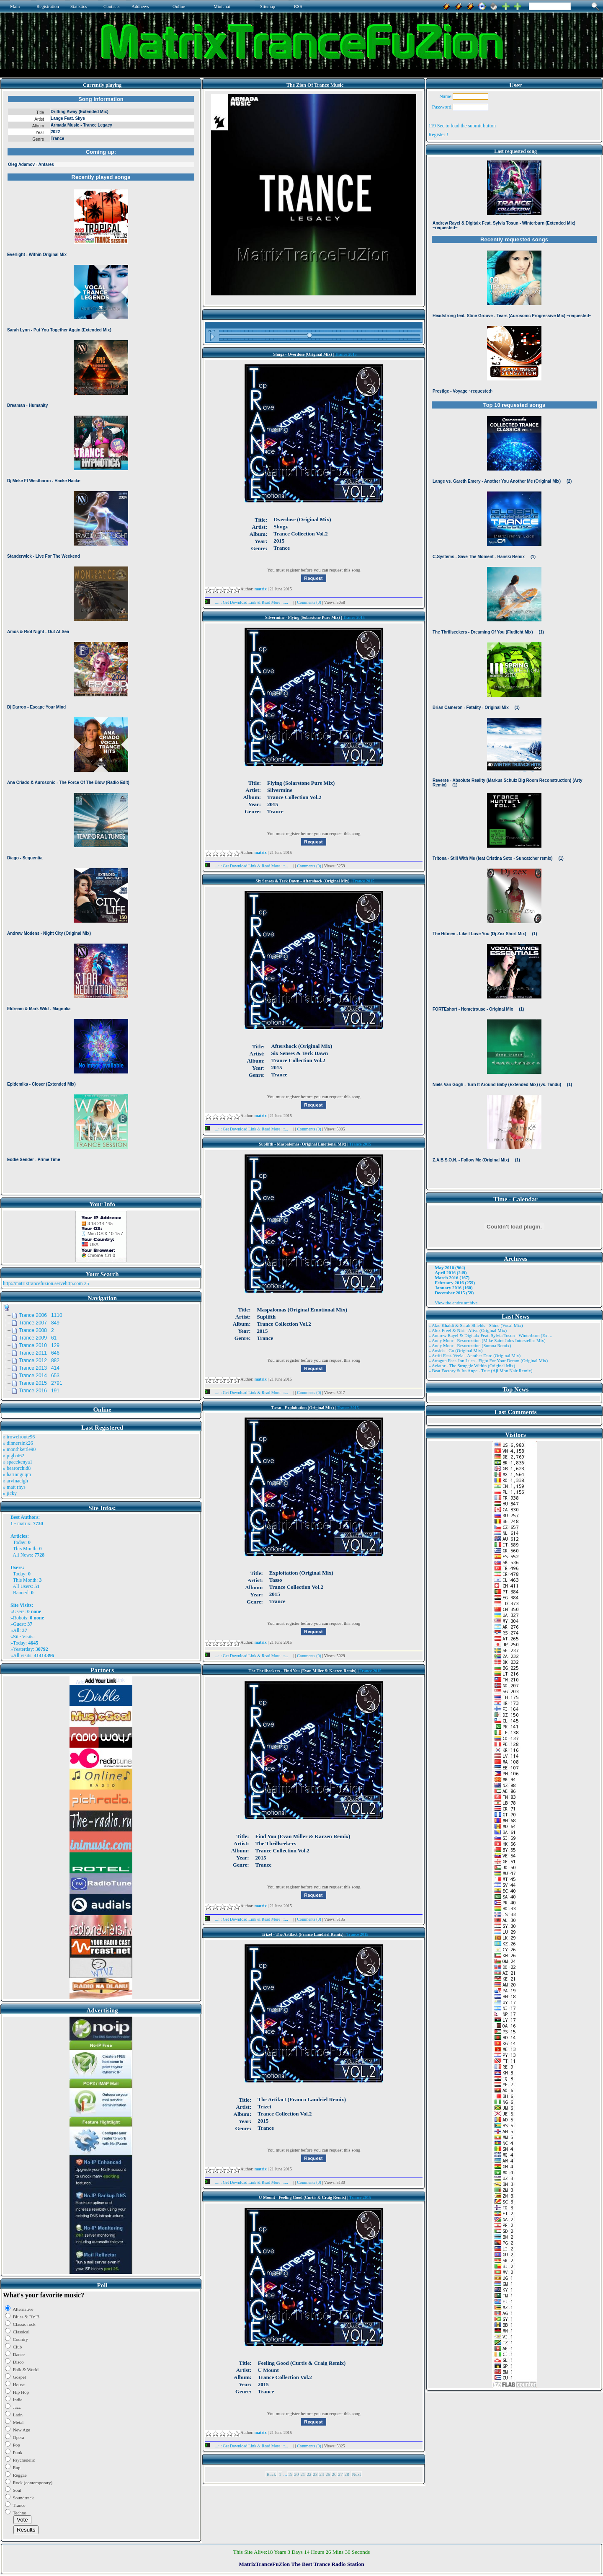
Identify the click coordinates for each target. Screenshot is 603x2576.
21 (303, 2474)
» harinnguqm (17, 1474)
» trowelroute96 (19, 1437)
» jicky (10, 1493)
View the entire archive (456, 1302)
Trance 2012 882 (39, 1360)
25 (328, 2474)
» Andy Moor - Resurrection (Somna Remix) (469, 1345)
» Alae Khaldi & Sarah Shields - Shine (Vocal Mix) (475, 1325)
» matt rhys (14, 1487)
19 (290, 2474)
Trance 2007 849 (39, 1323)
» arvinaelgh (15, 1481)
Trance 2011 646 (39, 1353)
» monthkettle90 (19, 1449)
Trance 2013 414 (39, 1368)
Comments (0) (309, 602)
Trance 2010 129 (39, 1345)
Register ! (438, 134)
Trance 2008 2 (36, 1330)
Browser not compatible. (101, 642)
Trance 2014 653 (39, 1376)
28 (347, 2474)
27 (340, 2474)
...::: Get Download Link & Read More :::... (249, 602)
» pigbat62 (13, 1456)
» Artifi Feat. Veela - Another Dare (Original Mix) (474, 1355)
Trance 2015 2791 (40, 1383)
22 (309, 2474)
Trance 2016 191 (39, 1391)
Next (356, 2474)
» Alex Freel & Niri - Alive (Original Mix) (467, 1330)
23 (315, 2474)
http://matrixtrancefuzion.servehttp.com (43, 1283)
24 (322, 2474)
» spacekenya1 (17, 1462)
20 (296, 2474)
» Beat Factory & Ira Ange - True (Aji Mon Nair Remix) (480, 1370)
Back (271, 2474)
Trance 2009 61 (38, 1338)
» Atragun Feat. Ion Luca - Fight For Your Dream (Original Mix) (488, 1360)
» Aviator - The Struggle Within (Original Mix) (471, 1365)
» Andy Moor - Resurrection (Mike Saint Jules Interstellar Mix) (487, 1340)
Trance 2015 (346, 354)
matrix (23, 1523)
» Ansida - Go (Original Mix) (455, 1350)
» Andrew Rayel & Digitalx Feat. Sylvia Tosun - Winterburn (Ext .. (490, 1335)
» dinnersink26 (18, 1443)
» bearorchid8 (17, 1468)
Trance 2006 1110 (40, 1315)
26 (334, 2474)
